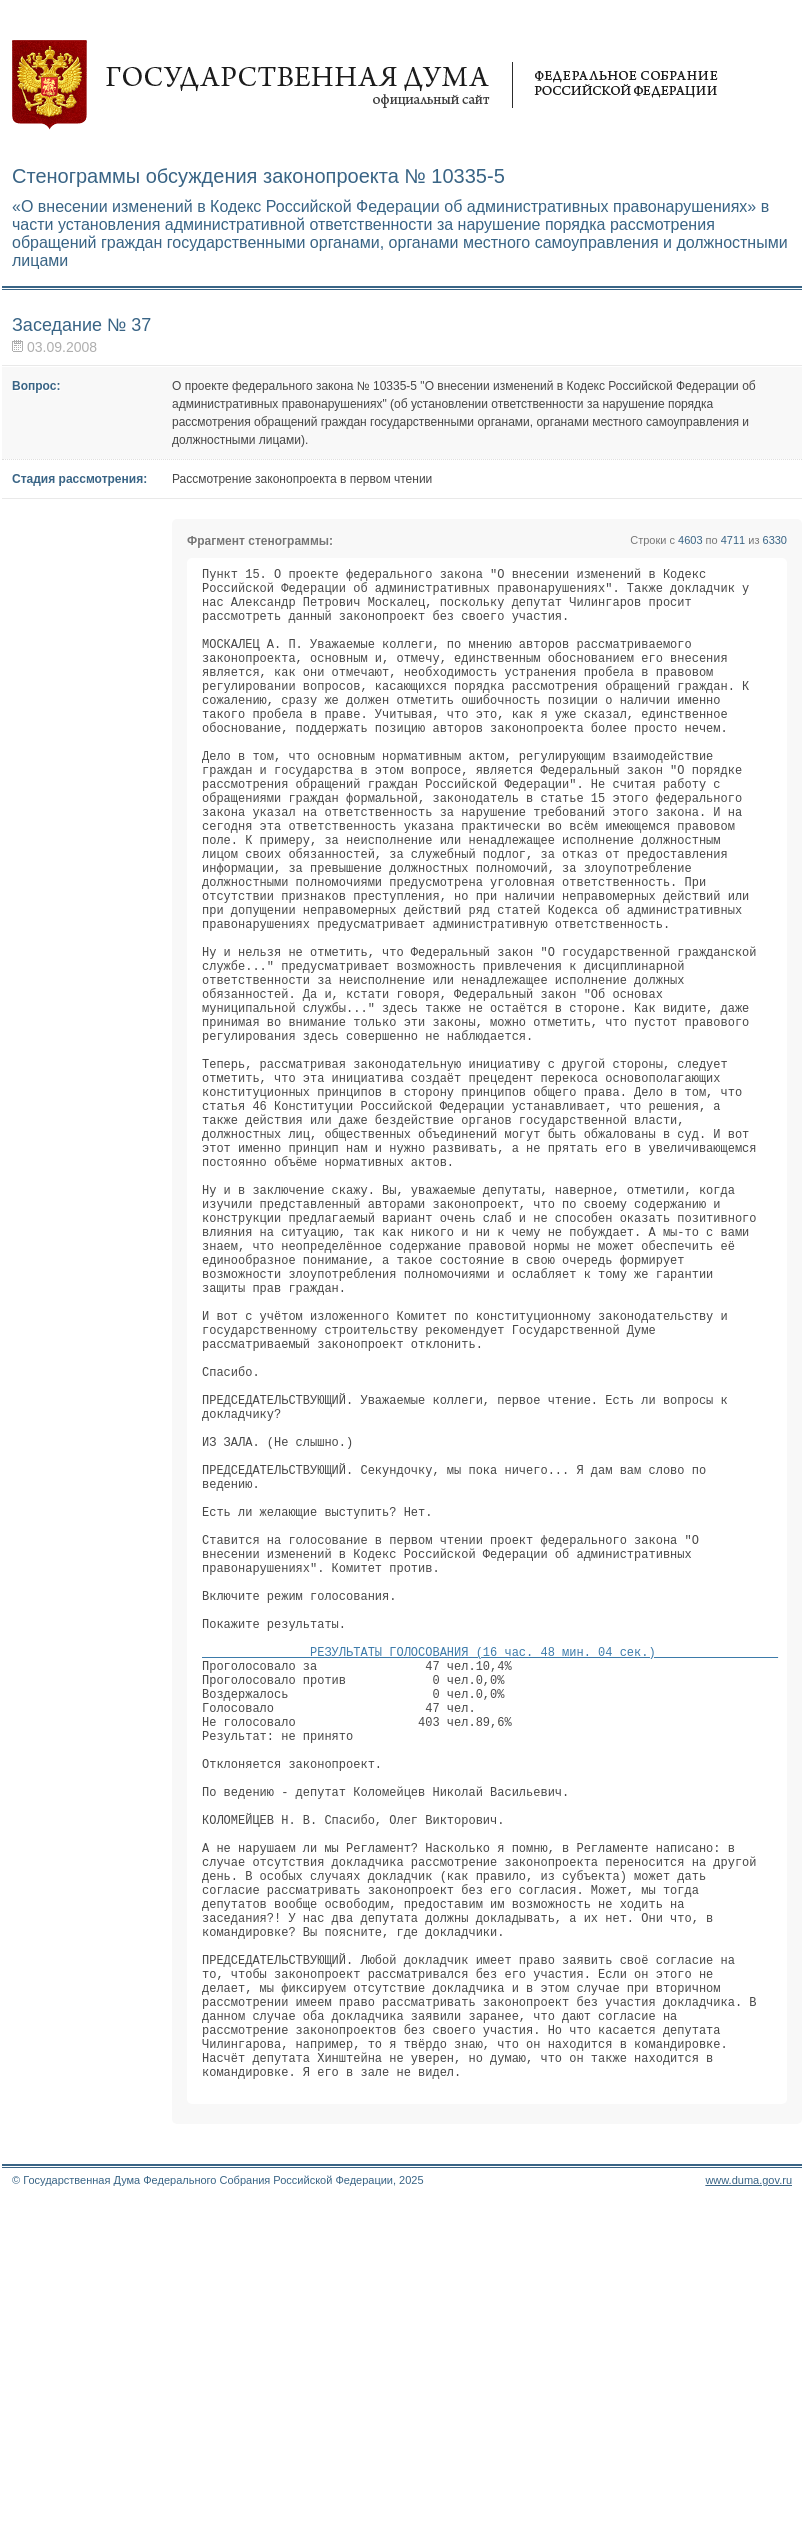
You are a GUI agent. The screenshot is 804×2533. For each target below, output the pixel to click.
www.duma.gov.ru (748, 2507)
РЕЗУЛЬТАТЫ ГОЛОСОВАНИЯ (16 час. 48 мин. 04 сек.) (490, 1885)
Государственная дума (365, 85)
